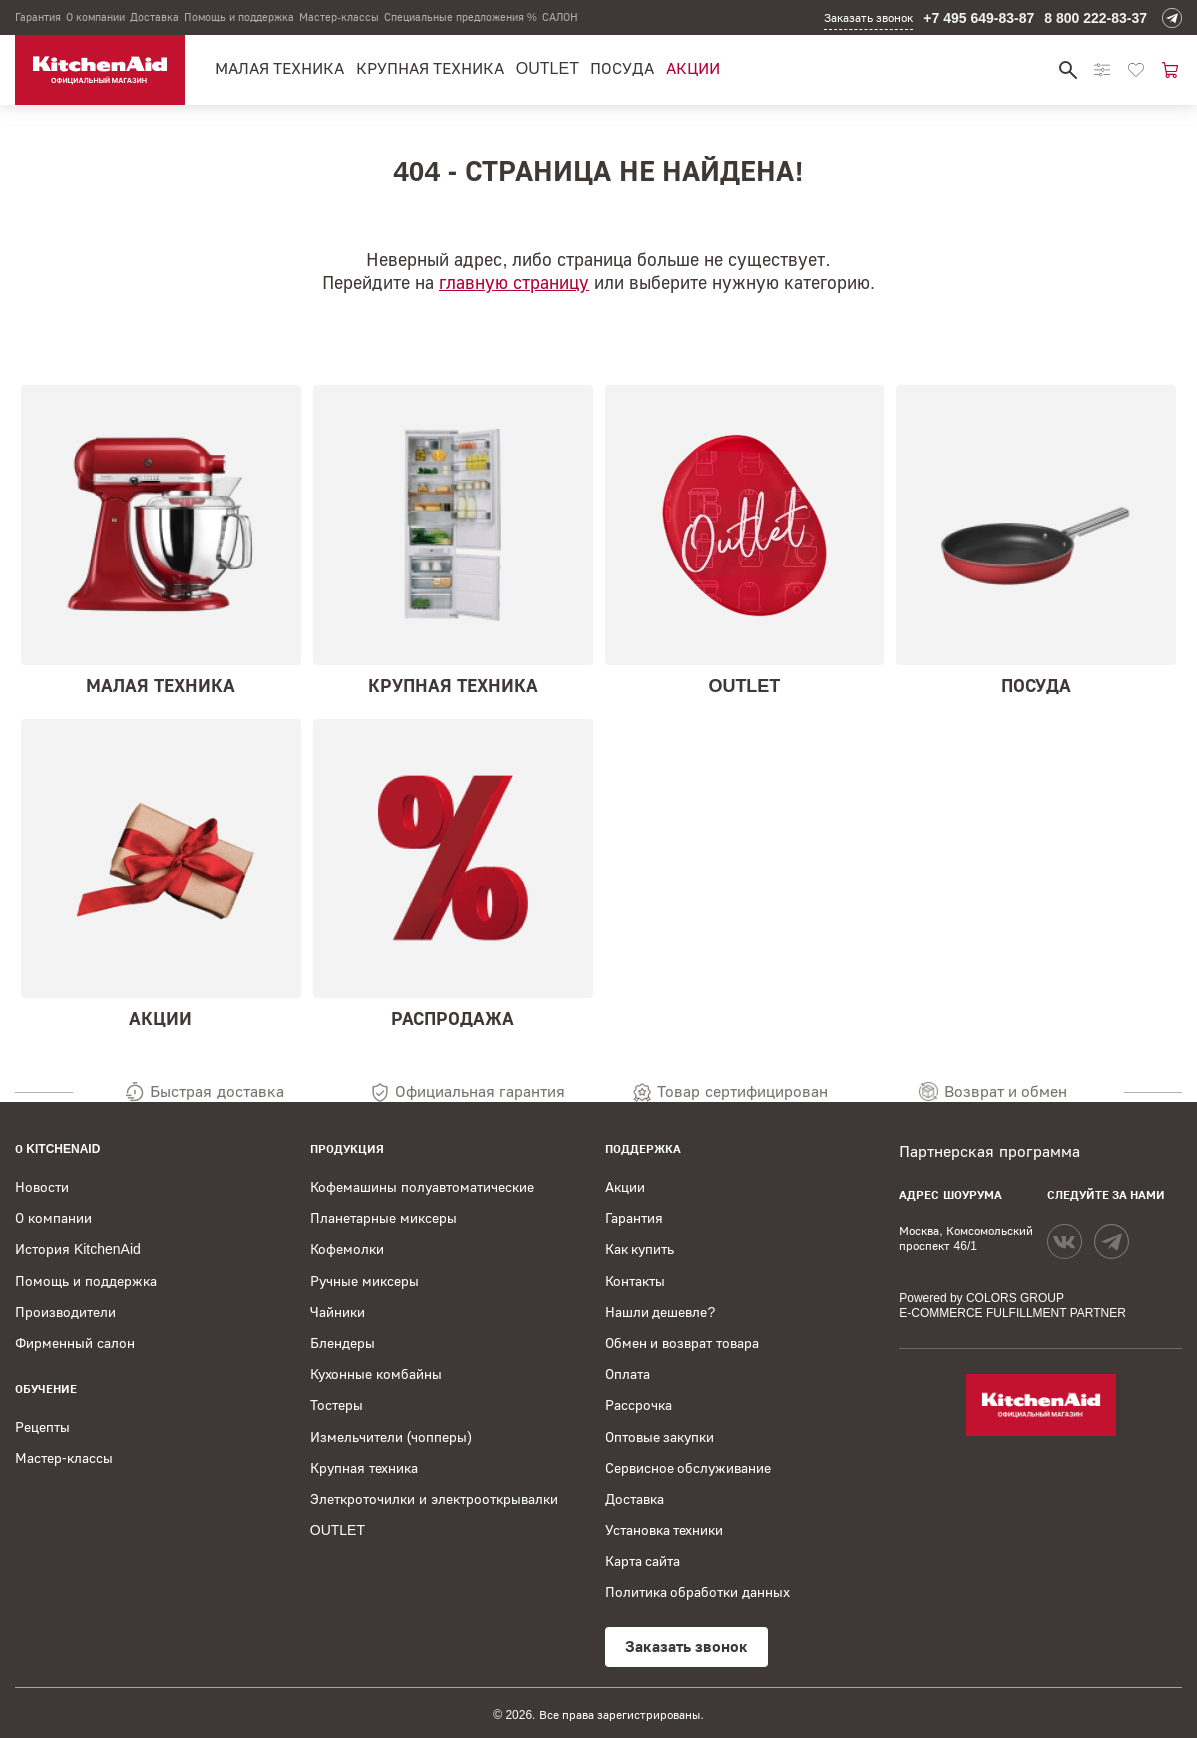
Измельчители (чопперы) (391, 1437)
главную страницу (514, 283)
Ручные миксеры (364, 1281)
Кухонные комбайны (376, 1374)
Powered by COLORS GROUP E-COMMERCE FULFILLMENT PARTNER (1012, 1306)
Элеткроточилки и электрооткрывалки (434, 1499)
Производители (65, 1312)
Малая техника (279, 68)
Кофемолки (347, 1249)
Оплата (627, 1374)
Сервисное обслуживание (688, 1468)
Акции (693, 68)
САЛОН (560, 17)
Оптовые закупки (660, 1437)
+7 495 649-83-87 (978, 18)
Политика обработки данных (698, 1592)
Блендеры (342, 1343)
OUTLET (547, 68)
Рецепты (42, 1427)
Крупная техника (430, 68)
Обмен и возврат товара (682, 1343)
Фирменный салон (75, 1343)
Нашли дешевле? (660, 1312)
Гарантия (38, 17)
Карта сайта (643, 1561)
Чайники (337, 1312)
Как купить (640, 1249)
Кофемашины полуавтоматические (422, 1187)
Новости (42, 1187)
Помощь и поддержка (239, 17)
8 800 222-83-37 (1095, 18)
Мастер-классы (339, 17)
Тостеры (336, 1405)
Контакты (635, 1281)
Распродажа (453, 874)
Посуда (622, 68)
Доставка (154, 17)
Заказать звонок (868, 18)
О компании (95, 17)
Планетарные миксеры (383, 1218)
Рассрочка (638, 1405)
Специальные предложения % (460, 17)
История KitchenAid (78, 1249)
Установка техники (664, 1530)
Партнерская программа (989, 1151)
